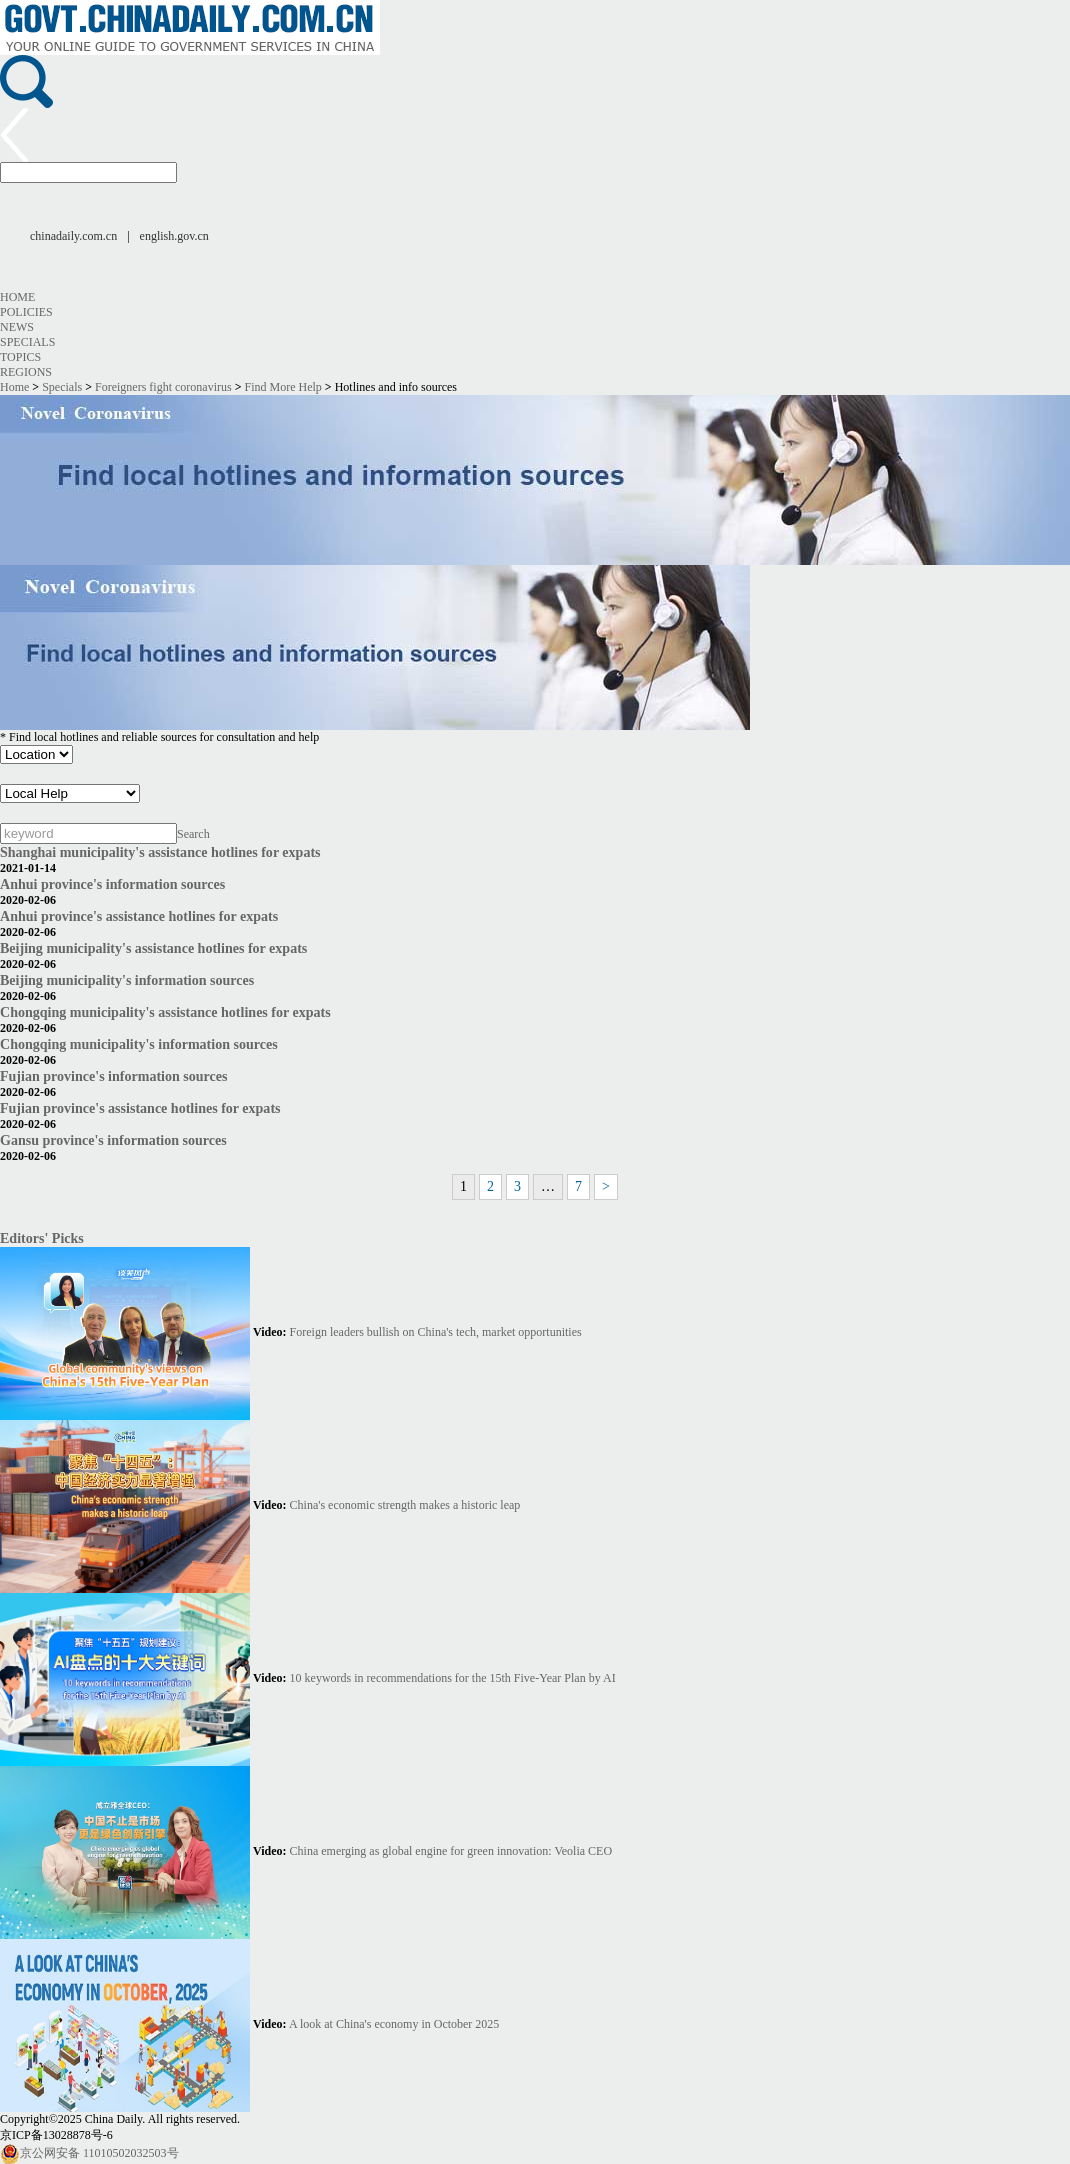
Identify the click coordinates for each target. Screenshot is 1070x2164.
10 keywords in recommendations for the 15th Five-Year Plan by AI (453, 1678)
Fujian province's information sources (114, 1076)
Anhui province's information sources (112, 884)
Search (193, 834)
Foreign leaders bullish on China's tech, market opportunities (436, 1332)
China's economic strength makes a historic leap (405, 1505)
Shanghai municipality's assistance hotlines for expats (160, 852)
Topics (20, 357)
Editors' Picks (42, 1238)
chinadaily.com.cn (73, 236)
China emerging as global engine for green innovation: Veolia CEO (451, 1851)
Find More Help (283, 387)
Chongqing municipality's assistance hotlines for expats (165, 1012)
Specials (27, 342)
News (17, 327)
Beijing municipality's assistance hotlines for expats (153, 948)
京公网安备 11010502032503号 (89, 2153)
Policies (26, 312)
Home (17, 297)
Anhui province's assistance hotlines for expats (139, 916)
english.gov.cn (174, 236)
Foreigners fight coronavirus (163, 387)
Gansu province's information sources (113, 1140)
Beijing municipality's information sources (127, 980)
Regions (26, 372)
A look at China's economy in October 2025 (394, 2024)
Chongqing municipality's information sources (139, 1044)
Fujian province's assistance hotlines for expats (140, 1108)
